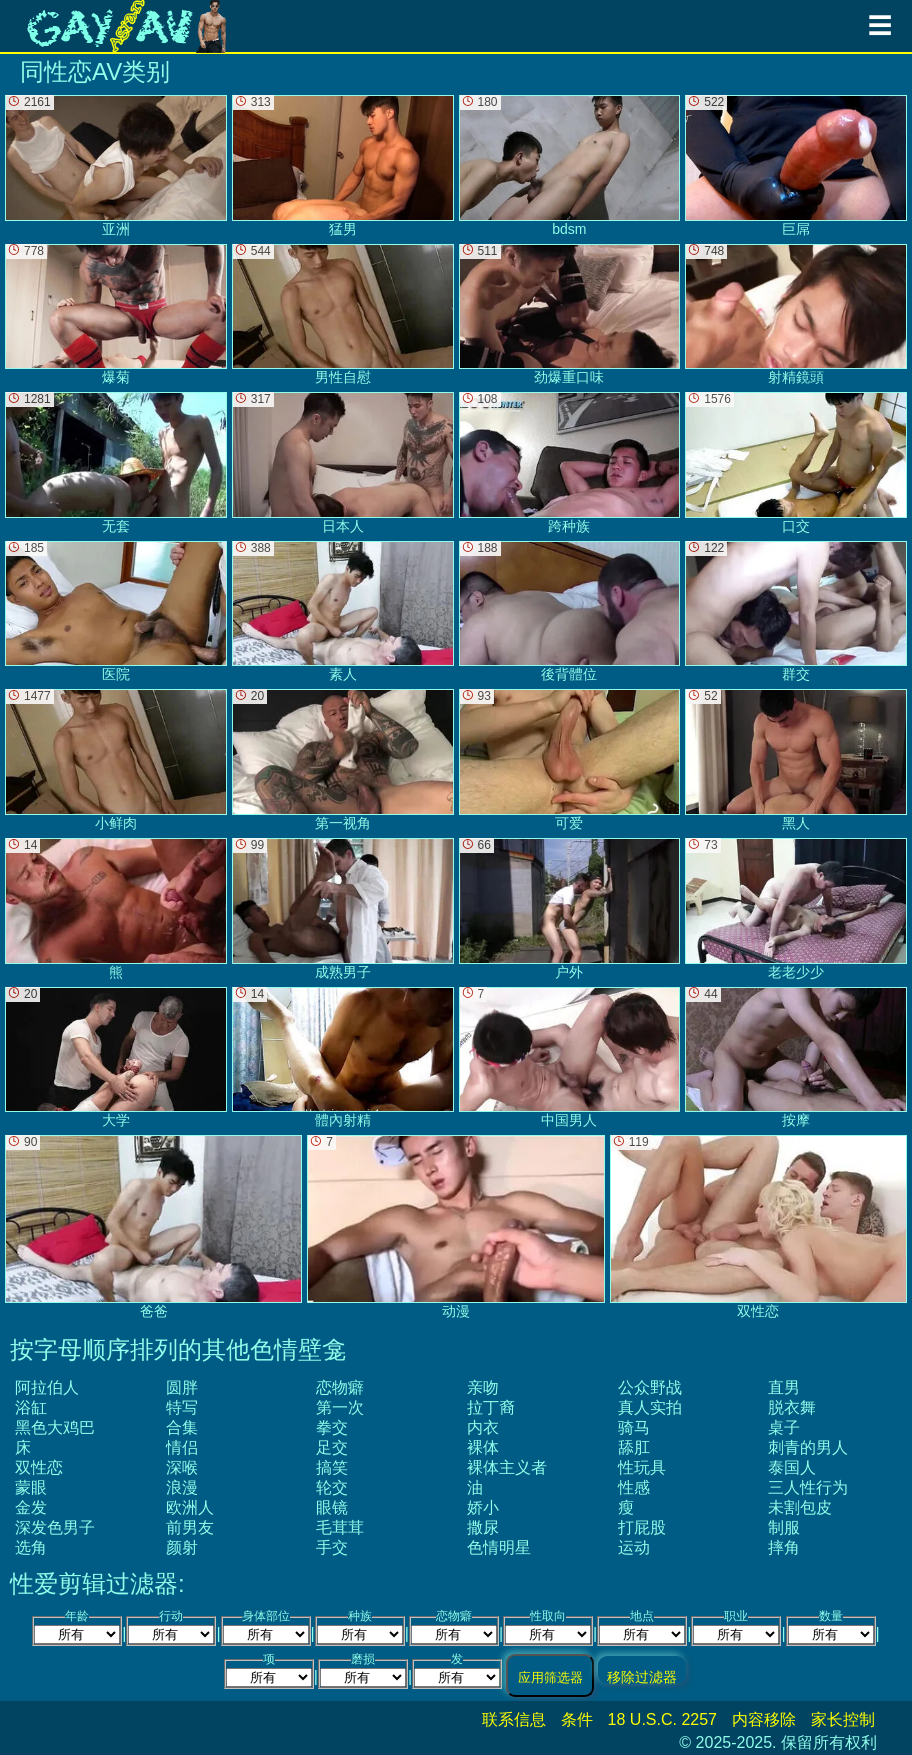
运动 (634, 1547)
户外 (570, 909)
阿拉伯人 (47, 1387)
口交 (796, 463)
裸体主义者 (507, 1467)
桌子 (784, 1427)
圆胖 (182, 1387)
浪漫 (182, 1487)
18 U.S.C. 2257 (662, 1719)
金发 (31, 1507)
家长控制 (843, 1719)
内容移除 (764, 1719)
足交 (332, 1447)
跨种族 (570, 463)
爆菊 (116, 315)
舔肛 (634, 1447)
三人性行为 (808, 1487)
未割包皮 (800, 1507)
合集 (182, 1427)
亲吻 (483, 1387)
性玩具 (642, 1467)
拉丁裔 (491, 1407)
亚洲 (116, 166)
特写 (182, 1407)
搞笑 (332, 1467)
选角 (31, 1547)
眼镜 (332, 1507)
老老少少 (796, 909)
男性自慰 (343, 315)
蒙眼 (31, 1487)
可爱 (570, 760)
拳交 (332, 1427)
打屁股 (642, 1527)
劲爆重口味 (570, 315)
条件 (577, 1719)
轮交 (332, 1487)
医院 (116, 612)
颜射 (182, 1547)
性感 (634, 1487)
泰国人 (792, 1467)
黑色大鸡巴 (55, 1427)
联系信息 (514, 1719)
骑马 (634, 1427)
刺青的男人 (808, 1447)
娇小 (483, 1507)
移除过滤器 (642, 1676)
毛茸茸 (340, 1527)
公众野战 (650, 1387)
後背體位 (570, 612)
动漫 (455, 1227)
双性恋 (39, 1467)
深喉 (182, 1467)
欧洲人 (190, 1507)
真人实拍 (650, 1407)
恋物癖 (340, 1387)
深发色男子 (55, 1527)
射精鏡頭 (796, 315)
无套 (116, 463)
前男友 (190, 1527)
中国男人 (570, 1058)
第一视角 (343, 760)
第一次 (340, 1407)
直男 (784, 1387)
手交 (332, 1547)
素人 (343, 612)
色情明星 (499, 1547)
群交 (796, 612)
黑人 (796, 760)
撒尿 (483, 1527)
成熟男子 (343, 909)
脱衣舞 (792, 1407)
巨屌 (796, 166)
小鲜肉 (116, 760)
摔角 (784, 1547)
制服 (784, 1527)
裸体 (483, 1447)
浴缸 (31, 1407)
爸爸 (153, 1227)
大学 (116, 1058)
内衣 (483, 1427)
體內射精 (343, 1058)
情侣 (182, 1447)
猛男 (343, 166)
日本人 (343, 463)
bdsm (570, 166)
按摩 (796, 1058)
